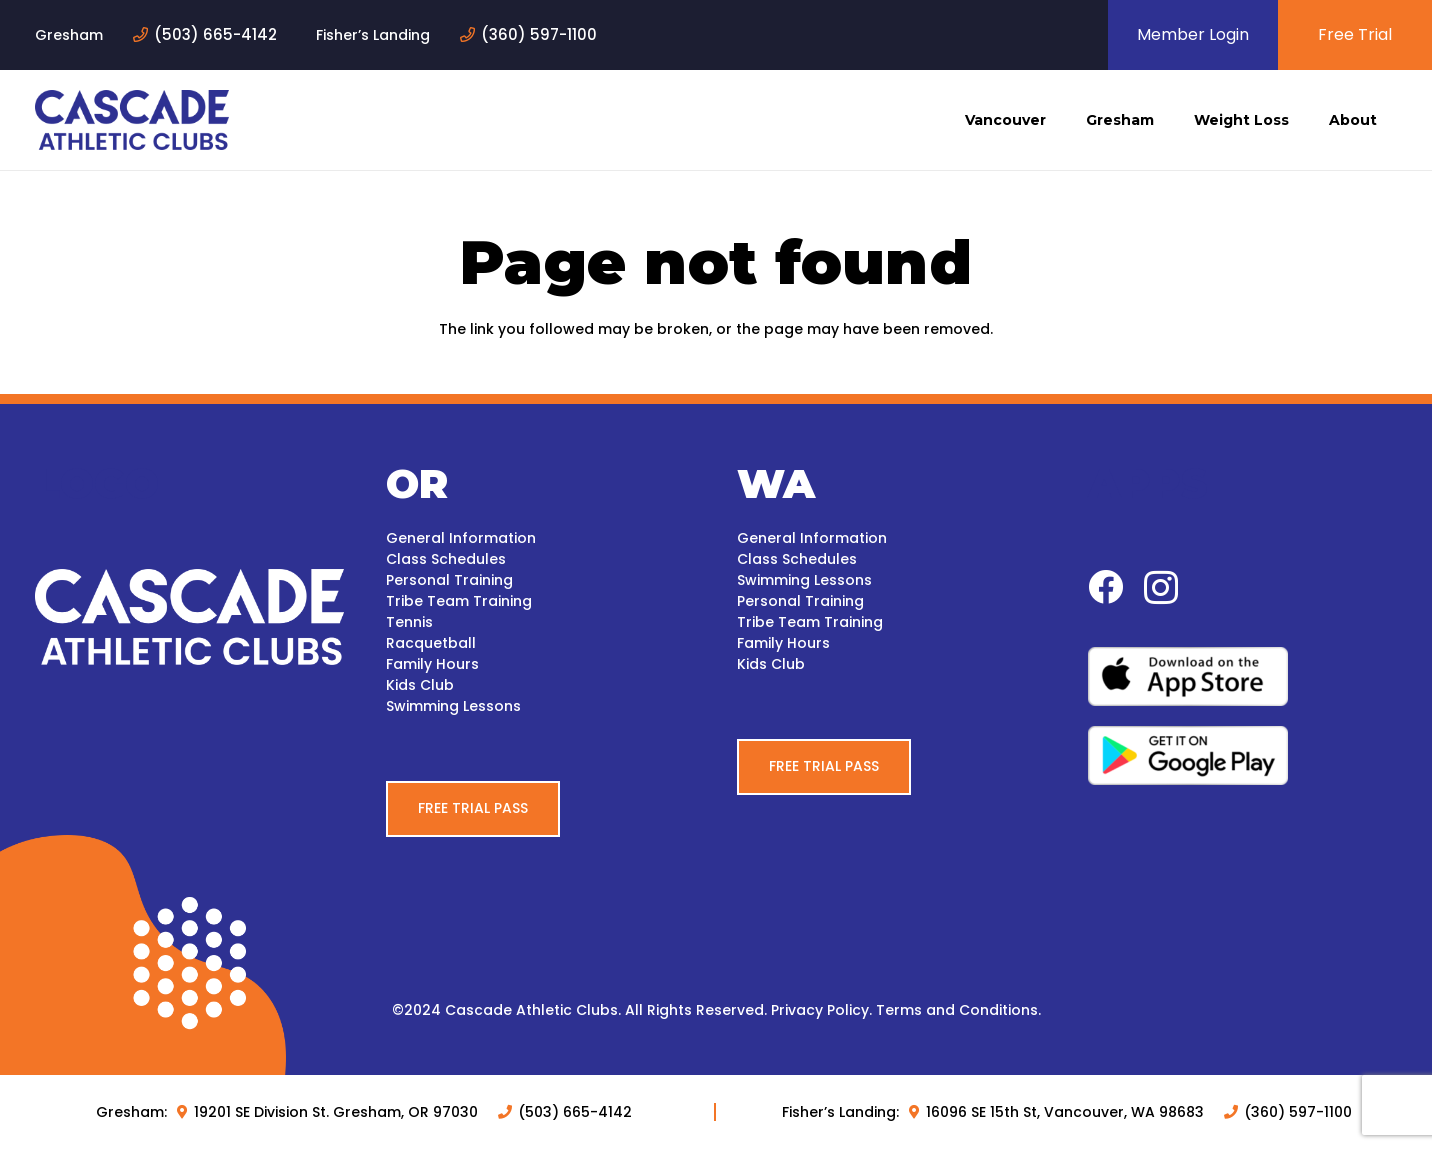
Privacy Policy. (821, 1010)
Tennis (409, 622)
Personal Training (449, 580)
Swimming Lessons (453, 706)
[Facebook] (1105, 586)
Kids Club (420, 685)
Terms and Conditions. (958, 1010)
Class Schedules (446, 559)
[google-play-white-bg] (1242, 755)
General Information (461, 538)
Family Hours (432, 664)
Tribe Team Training (459, 601)
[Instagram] (1161, 588)
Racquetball (431, 643)
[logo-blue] (132, 120)
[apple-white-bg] (1242, 676)
